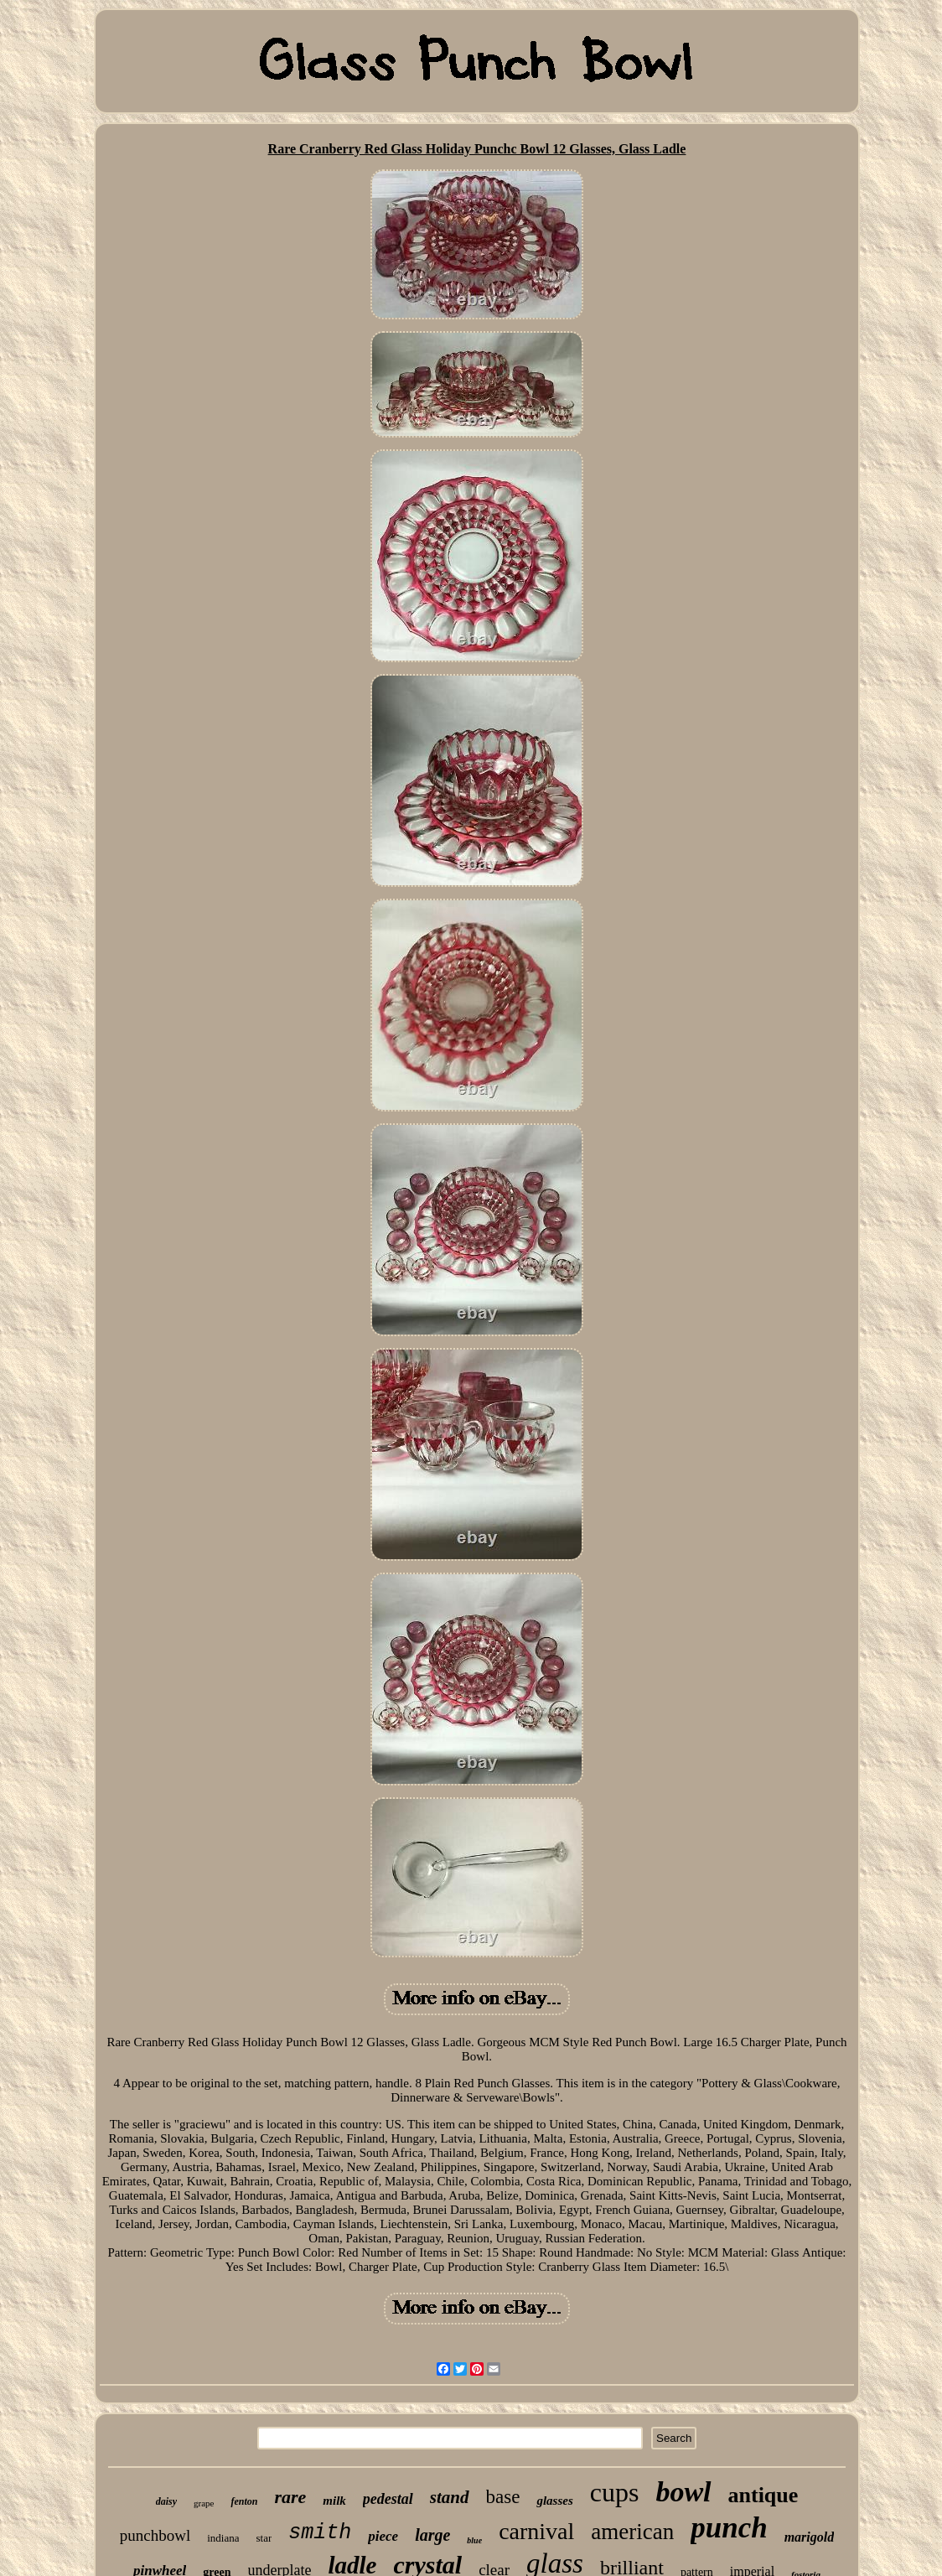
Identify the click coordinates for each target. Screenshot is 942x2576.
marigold (809, 2537)
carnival (536, 2531)
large (432, 2535)
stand (449, 2497)
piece (383, 2536)
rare (290, 2496)
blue (474, 2540)
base (503, 2496)
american (632, 2531)
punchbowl (155, 2535)
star (264, 2538)
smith (319, 2533)
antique (763, 2495)
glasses (554, 2500)
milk (334, 2500)
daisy (166, 2501)
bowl (683, 2491)
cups (614, 2492)
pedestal (388, 2498)
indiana (223, 2538)
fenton (243, 2501)
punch (729, 2527)
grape (204, 2503)
